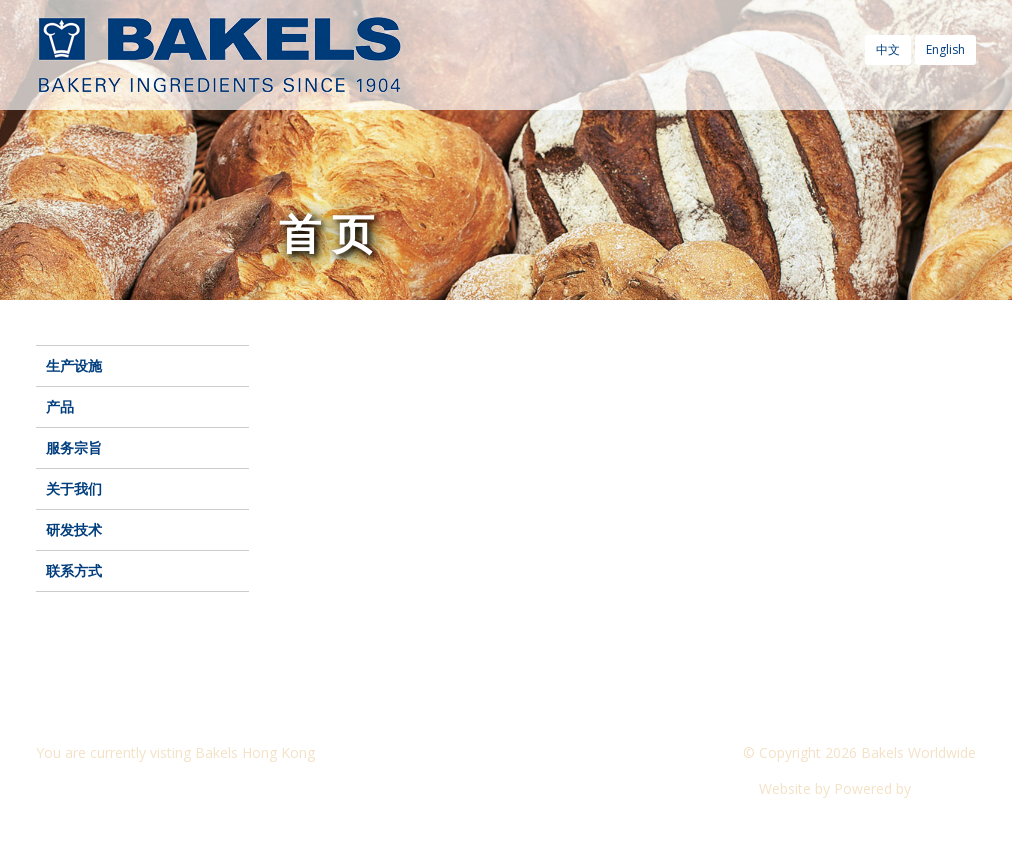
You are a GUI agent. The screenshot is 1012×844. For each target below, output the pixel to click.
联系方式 (74, 570)
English (945, 49)
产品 (60, 406)
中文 (888, 49)
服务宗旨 (74, 447)
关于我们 (74, 488)
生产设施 (74, 365)
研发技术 (74, 529)
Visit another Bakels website (140, 788)
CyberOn (945, 788)
